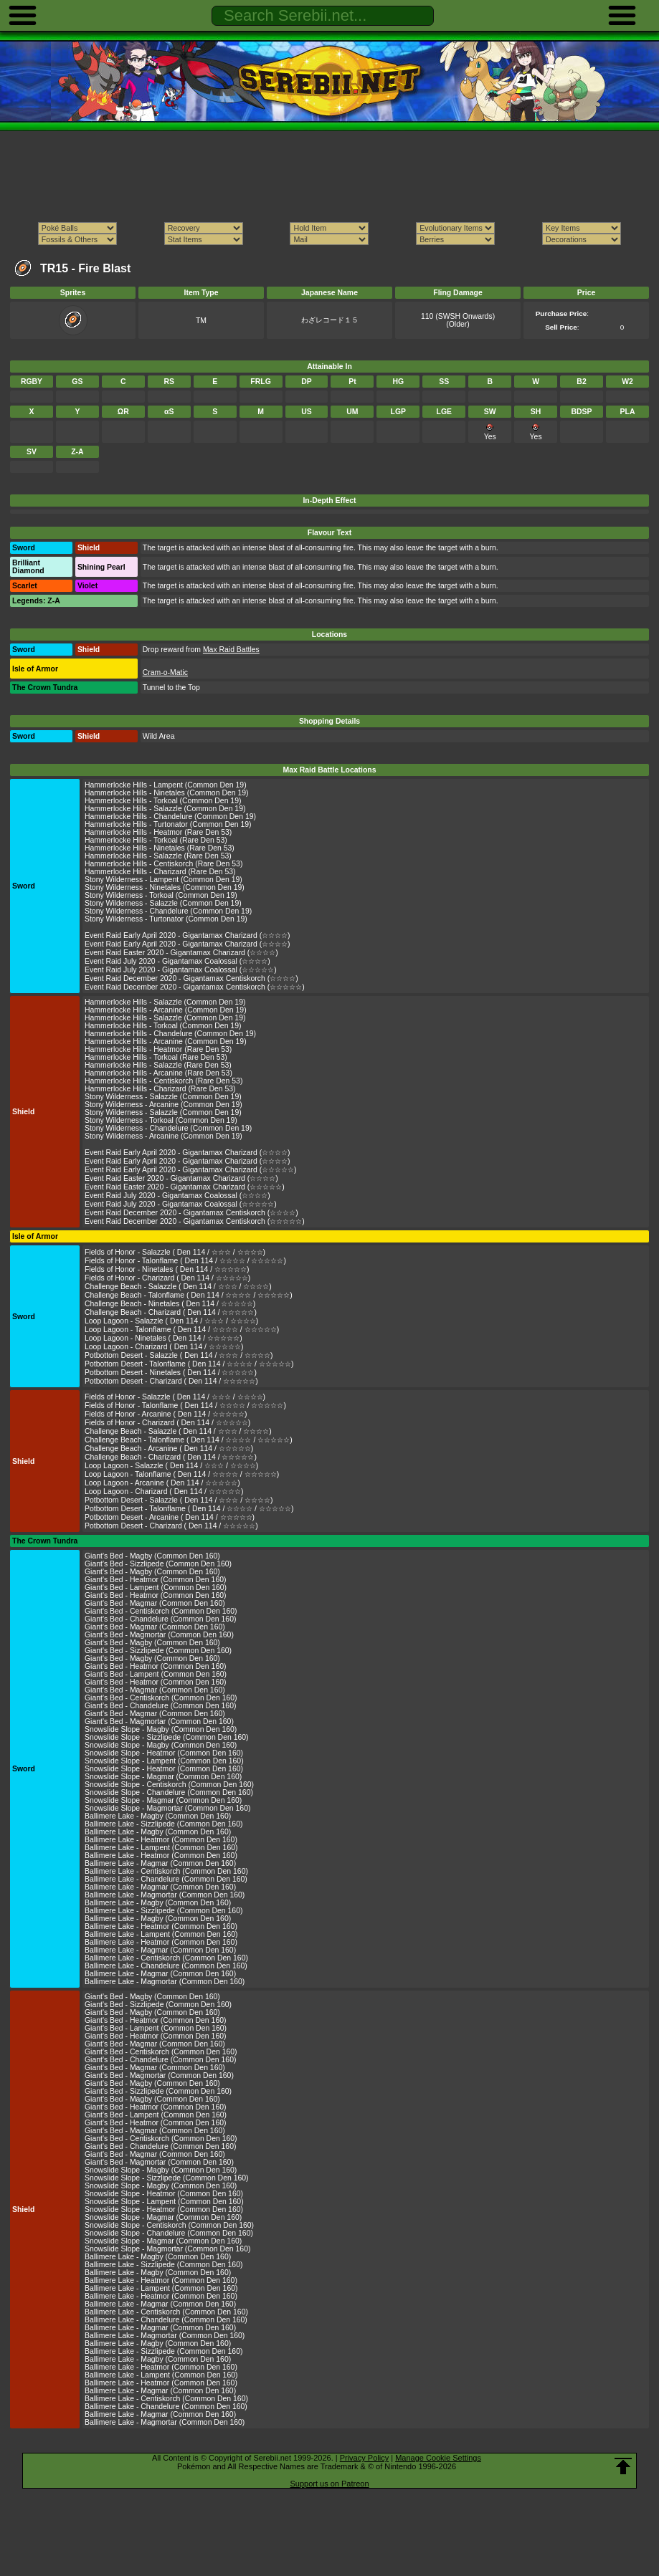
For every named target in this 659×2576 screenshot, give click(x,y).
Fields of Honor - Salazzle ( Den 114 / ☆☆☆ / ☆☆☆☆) (175, 1252)
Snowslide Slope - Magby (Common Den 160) (161, 1729)
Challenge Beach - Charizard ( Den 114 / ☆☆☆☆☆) (171, 1312)
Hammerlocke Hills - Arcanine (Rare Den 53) (158, 1073)
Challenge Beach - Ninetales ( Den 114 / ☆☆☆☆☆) (170, 1304)
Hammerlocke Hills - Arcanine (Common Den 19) (166, 1010)
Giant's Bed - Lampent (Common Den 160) (156, 1587)
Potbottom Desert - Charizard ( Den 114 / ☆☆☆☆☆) (171, 1381)
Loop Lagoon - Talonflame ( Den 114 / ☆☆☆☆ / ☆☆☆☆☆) (182, 1330)
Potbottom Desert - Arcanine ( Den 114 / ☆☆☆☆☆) (170, 1517)
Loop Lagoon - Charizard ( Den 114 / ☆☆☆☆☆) (164, 1347)
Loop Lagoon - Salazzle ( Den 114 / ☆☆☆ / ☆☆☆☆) (171, 1321)
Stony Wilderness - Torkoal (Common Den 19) (161, 895)
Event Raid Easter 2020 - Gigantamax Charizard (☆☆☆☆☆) (185, 1187)
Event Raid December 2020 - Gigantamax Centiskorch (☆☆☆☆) (191, 978)
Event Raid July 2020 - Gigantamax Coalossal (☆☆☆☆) (177, 961)
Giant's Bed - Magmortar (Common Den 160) (159, 1635)
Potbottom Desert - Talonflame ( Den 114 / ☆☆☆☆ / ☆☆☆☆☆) (189, 1364)
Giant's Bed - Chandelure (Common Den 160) (160, 1619)
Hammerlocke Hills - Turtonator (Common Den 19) (168, 824)
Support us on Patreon (329, 2483)
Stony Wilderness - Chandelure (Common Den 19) (168, 911)
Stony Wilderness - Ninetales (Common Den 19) (165, 887)
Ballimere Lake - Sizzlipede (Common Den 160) (163, 1824)
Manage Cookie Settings (438, 2457)
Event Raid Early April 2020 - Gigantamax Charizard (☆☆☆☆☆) (191, 1170)
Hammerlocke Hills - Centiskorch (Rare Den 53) (163, 864)
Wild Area (159, 736)
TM (201, 321)
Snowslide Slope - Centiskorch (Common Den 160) (169, 1785)
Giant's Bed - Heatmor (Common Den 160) (155, 1580)
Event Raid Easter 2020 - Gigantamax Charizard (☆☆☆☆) (181, 953)
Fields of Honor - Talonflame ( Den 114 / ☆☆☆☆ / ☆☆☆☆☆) (185, 1261)
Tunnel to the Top (171, 687)
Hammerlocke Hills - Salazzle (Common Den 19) (165, 809)
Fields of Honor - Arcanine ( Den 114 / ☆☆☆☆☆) (166, 1414)
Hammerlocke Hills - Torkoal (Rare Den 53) (156, 840)
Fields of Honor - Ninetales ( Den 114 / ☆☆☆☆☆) (167, 1269)
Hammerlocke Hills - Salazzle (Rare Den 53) (158, 856)
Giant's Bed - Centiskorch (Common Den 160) (161, 1611)
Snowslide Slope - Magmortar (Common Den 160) (167, 1808)
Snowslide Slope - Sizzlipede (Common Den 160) (167, 1737)
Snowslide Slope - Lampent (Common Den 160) (164, 1761)
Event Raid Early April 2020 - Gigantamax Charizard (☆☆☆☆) (187, 935)
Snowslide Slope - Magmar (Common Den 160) (163, 1777)
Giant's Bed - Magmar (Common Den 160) (155, 1603)
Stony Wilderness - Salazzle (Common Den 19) (163, 903)
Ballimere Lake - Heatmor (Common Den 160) (161, 1840)
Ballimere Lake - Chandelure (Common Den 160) (166, 1879)
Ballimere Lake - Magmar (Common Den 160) (160, 1863)
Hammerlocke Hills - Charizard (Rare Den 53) (160, 872)
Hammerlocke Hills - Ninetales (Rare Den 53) (159, 848)
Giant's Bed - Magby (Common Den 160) (152, 1556)
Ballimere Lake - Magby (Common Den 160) (158, 1816)
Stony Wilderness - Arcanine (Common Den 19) (163, 1105)
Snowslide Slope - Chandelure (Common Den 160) (169, 1792)
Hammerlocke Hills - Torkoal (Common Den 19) (163, 801)
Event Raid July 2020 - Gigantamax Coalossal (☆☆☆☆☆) (181, 970)
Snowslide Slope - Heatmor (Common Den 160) (164, 1753)
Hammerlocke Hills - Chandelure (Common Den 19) (170, 816)
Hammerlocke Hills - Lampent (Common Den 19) (166, 785)
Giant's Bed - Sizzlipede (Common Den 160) (158, 1564)
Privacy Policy (364, 2457)
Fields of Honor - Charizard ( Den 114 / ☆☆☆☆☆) (167, 1278)
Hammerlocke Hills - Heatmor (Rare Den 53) (158, 832)
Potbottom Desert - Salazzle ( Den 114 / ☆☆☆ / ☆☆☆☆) (179, 1355)
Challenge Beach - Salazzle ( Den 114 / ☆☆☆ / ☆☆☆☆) (178, 1287)
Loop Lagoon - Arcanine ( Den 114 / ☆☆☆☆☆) (162, 1483)
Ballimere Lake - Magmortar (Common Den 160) (165, 1895)
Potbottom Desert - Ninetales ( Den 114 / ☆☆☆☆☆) (171, 1372)
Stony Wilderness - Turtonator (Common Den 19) (166, 919)
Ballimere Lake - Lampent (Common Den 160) (161, 1848)
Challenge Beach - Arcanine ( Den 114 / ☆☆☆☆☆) (169, 1448)
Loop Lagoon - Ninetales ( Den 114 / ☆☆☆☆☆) (163, 1338)
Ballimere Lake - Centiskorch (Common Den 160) (166, 1871)
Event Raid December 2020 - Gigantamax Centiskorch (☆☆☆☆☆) (195, 987)
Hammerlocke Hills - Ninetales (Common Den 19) (167, 793)
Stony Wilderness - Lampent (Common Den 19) (163, 880)
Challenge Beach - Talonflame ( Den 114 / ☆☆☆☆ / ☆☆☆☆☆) (189, 1295)
